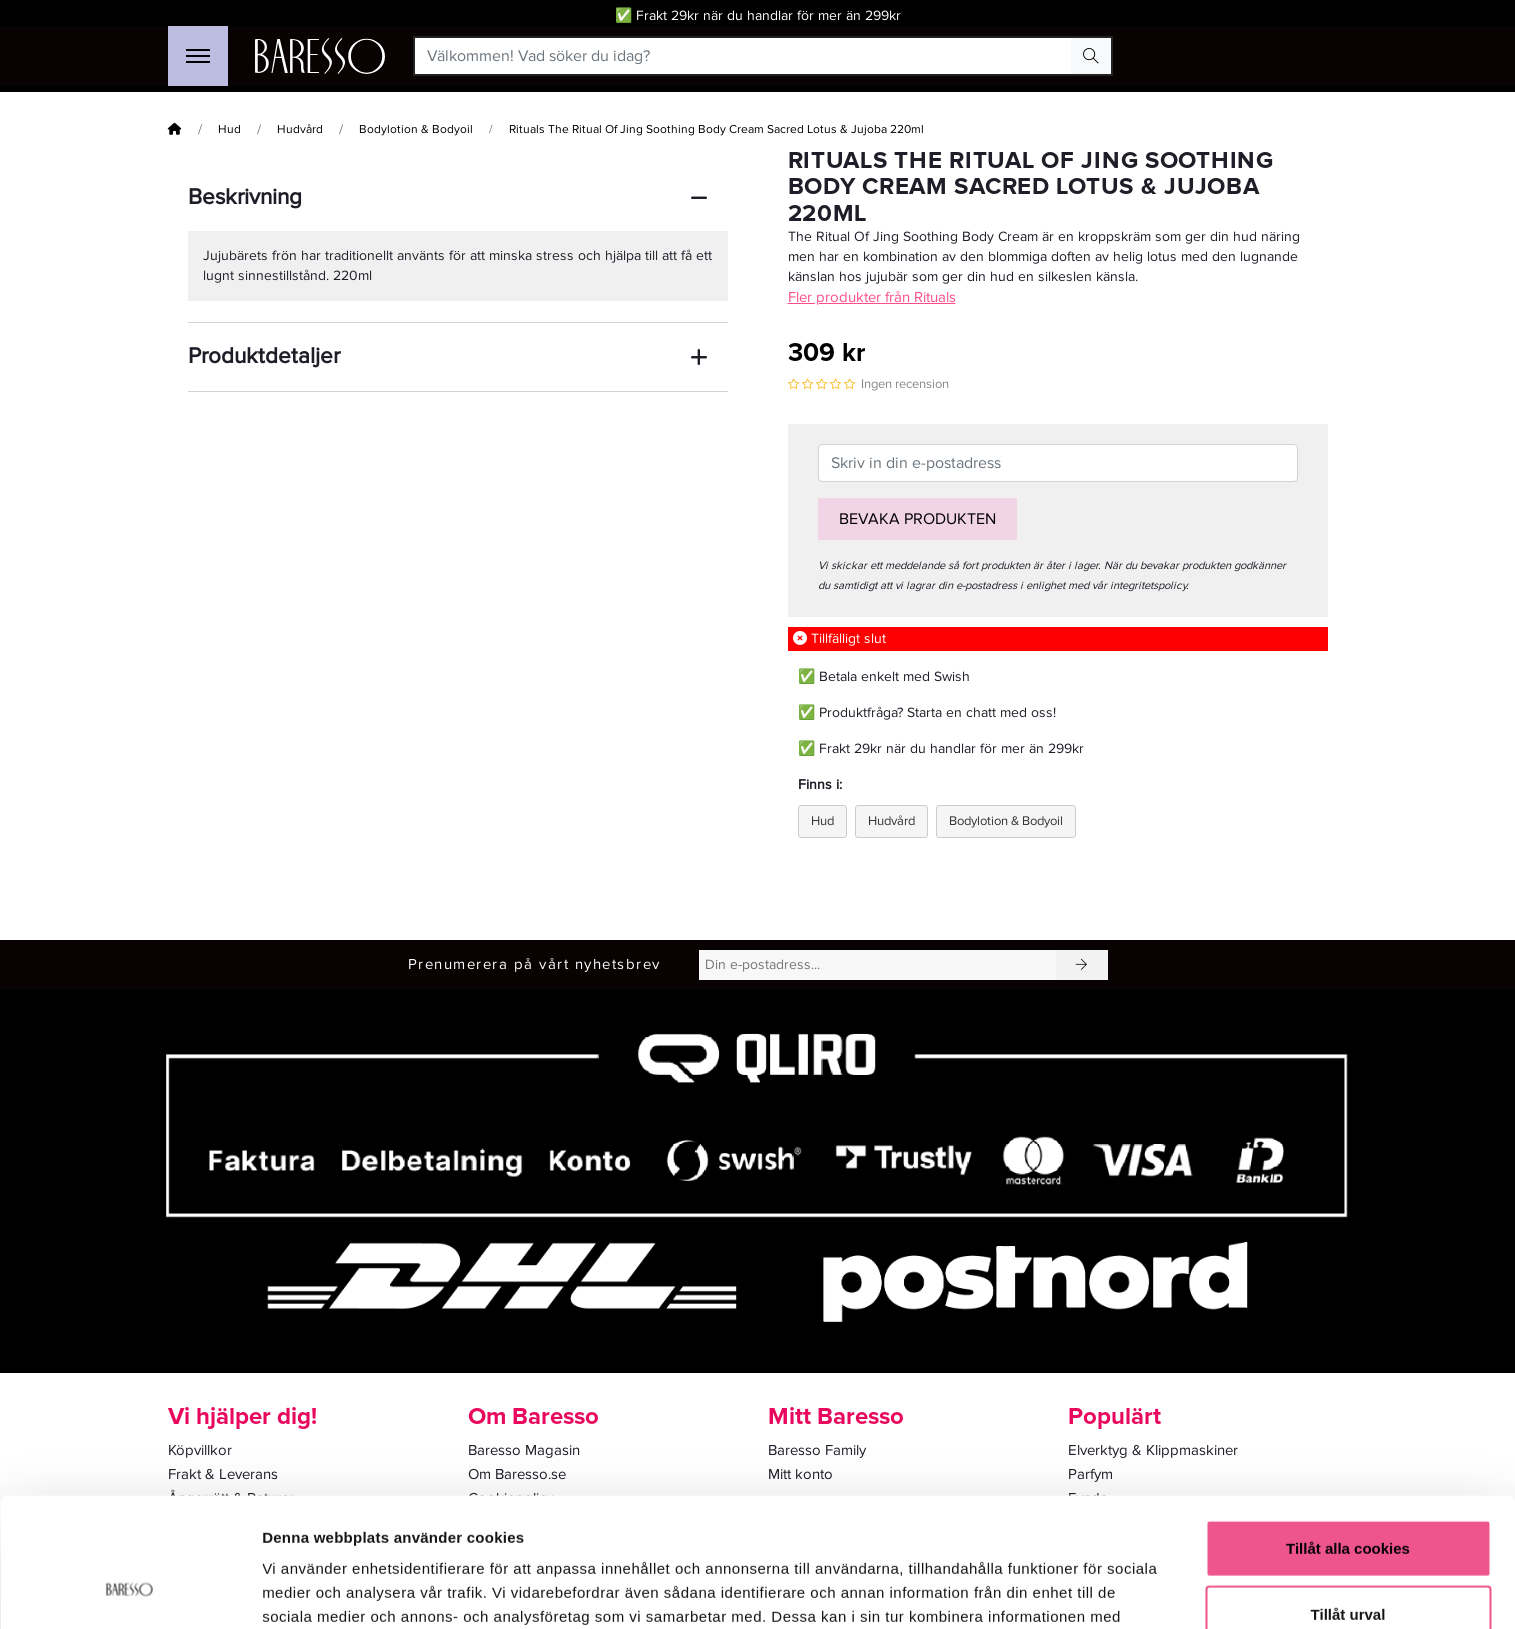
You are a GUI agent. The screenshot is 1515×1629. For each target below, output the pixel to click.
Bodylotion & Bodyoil (416, 129)
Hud (229, 129)
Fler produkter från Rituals (872, 297)
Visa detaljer (1086, 1589)
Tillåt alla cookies (1348, 1432)
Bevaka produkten (917, 519)
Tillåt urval (1348, 1498)
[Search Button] (1091, 56)
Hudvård (300, 129)
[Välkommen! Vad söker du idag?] (743, 56)
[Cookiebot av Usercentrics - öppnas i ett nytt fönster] (129, 1590)
